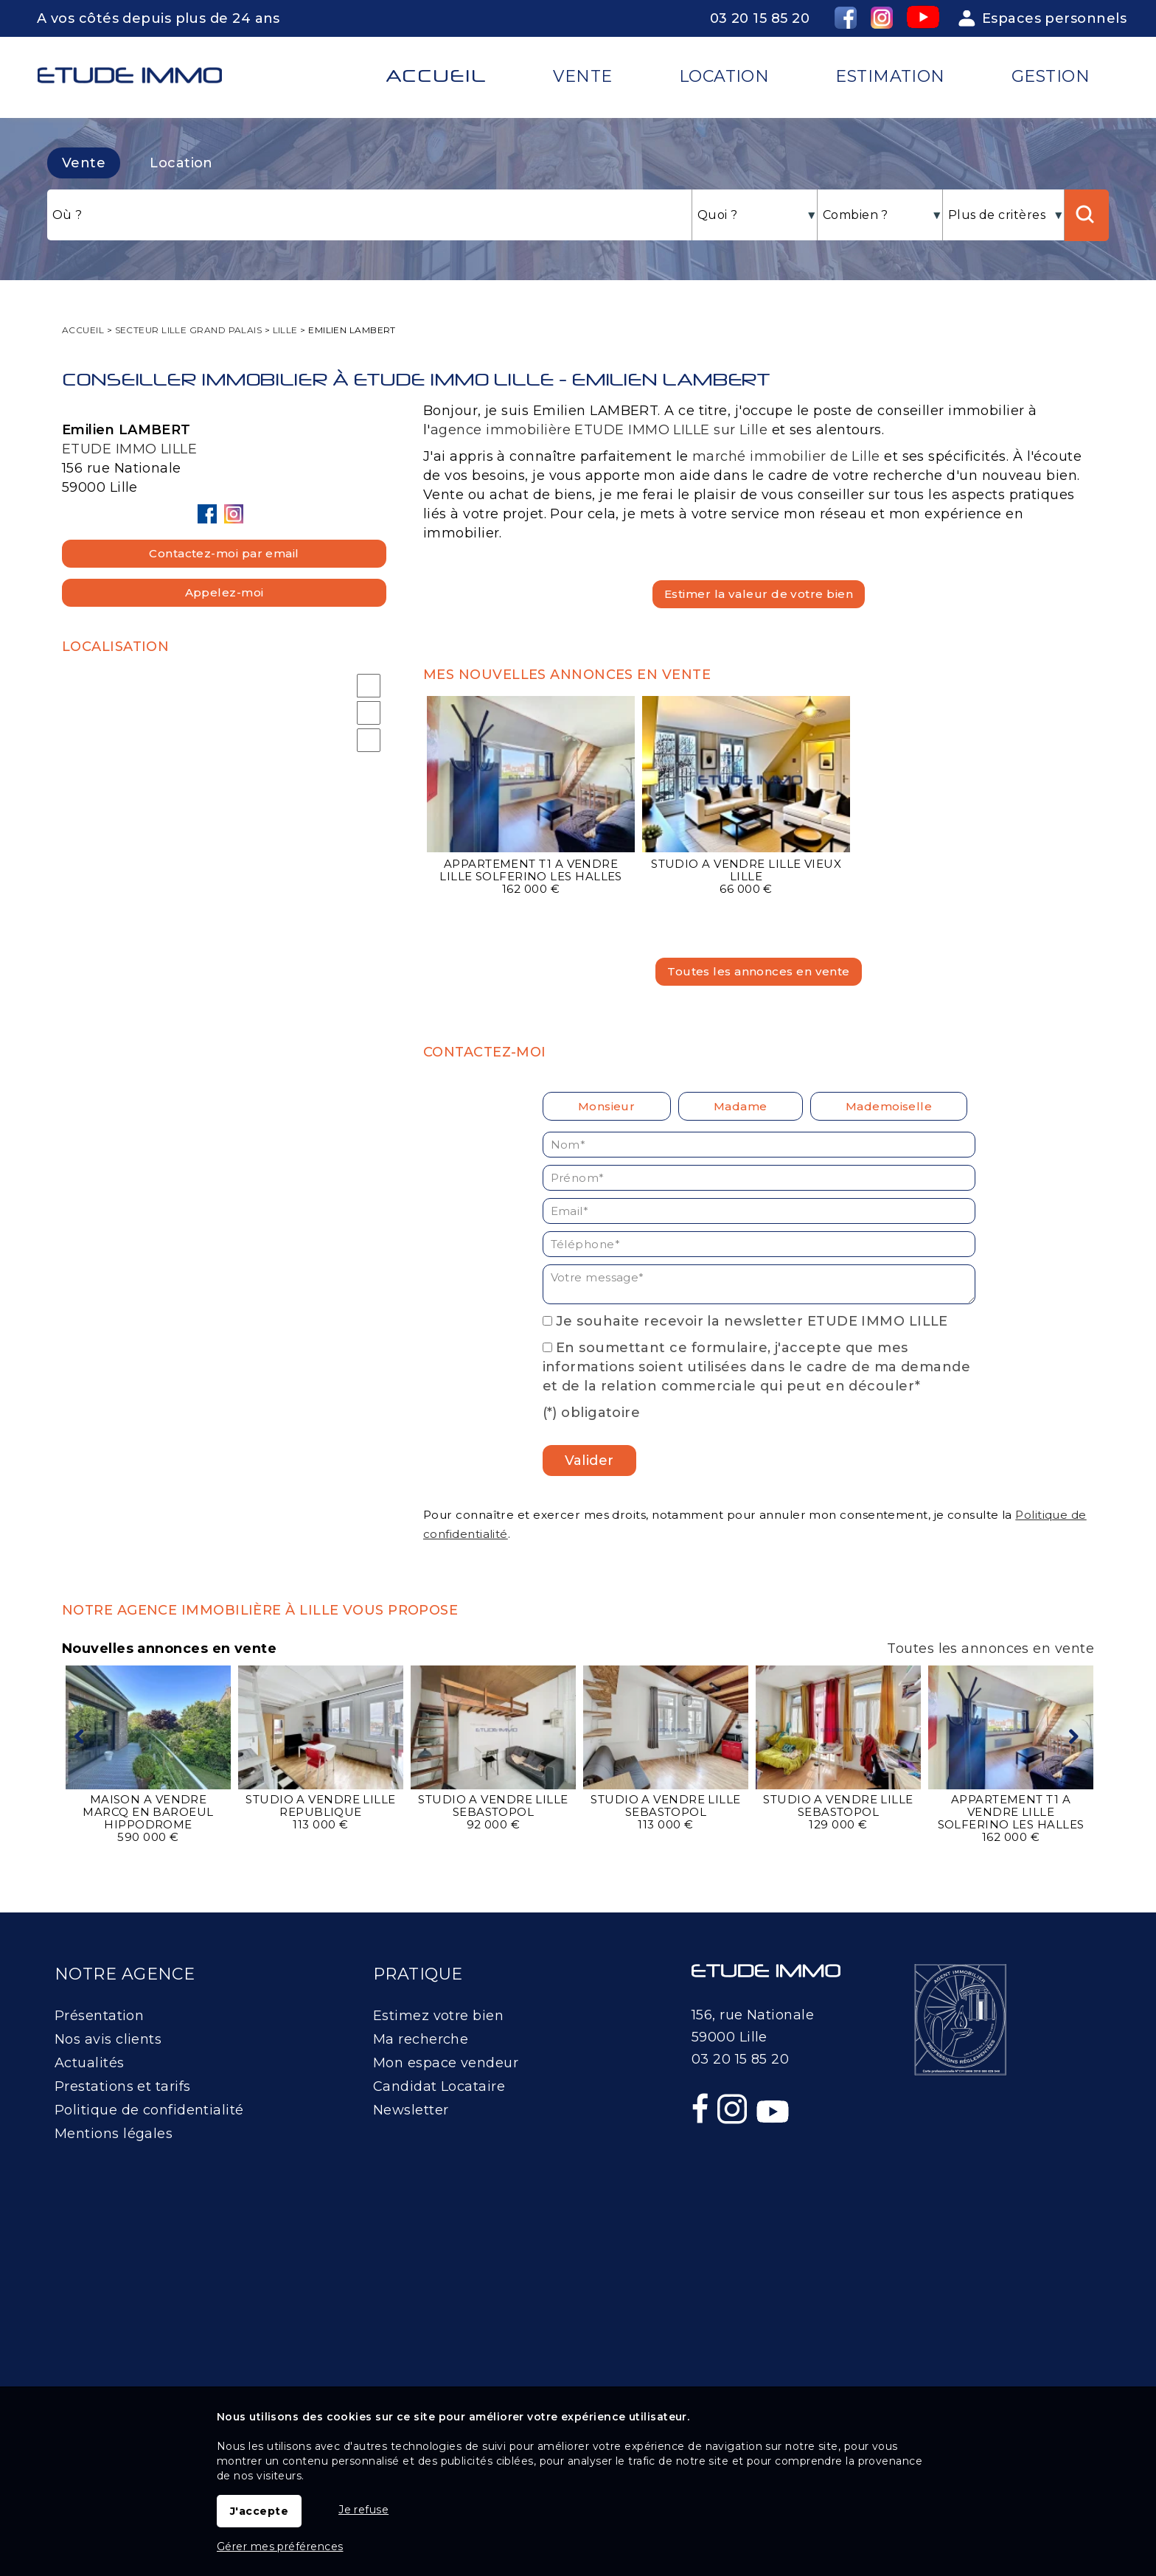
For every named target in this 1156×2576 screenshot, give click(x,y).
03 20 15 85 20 (759, 18)
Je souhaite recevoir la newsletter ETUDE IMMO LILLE (752, 1321)
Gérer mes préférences (280, 2546)
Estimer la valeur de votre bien (758, 594)
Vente (83, 163)
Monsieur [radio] (607, 1106)
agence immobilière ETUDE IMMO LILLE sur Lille (599, 430)
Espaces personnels (1054, 18)
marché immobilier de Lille (786, 456)
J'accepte (259, 2511)
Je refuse (363, 2509)
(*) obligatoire (592, 1412)
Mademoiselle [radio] (889, 1106)
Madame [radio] (740, 1106)
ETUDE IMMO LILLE (129, 449)
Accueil (436, 76)
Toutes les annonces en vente (758, 971)
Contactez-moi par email (224, 553)
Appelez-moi (224, 592)
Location (181, 163)
